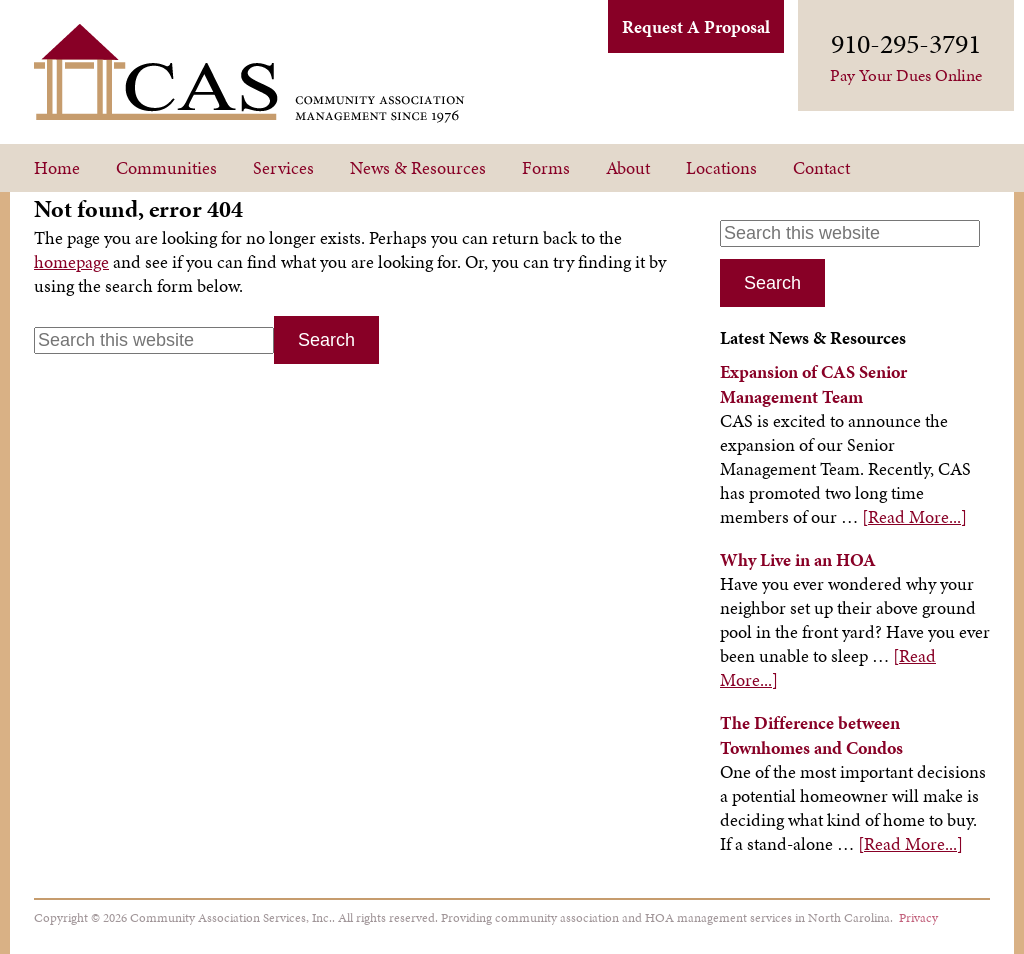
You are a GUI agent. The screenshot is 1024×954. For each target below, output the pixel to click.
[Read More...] (914, 516)
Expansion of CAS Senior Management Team (813, 384)
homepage (71, 261)
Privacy (918, 917)
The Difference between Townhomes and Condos (811, 735)
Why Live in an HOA (798, 559)
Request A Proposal (696, 26)
